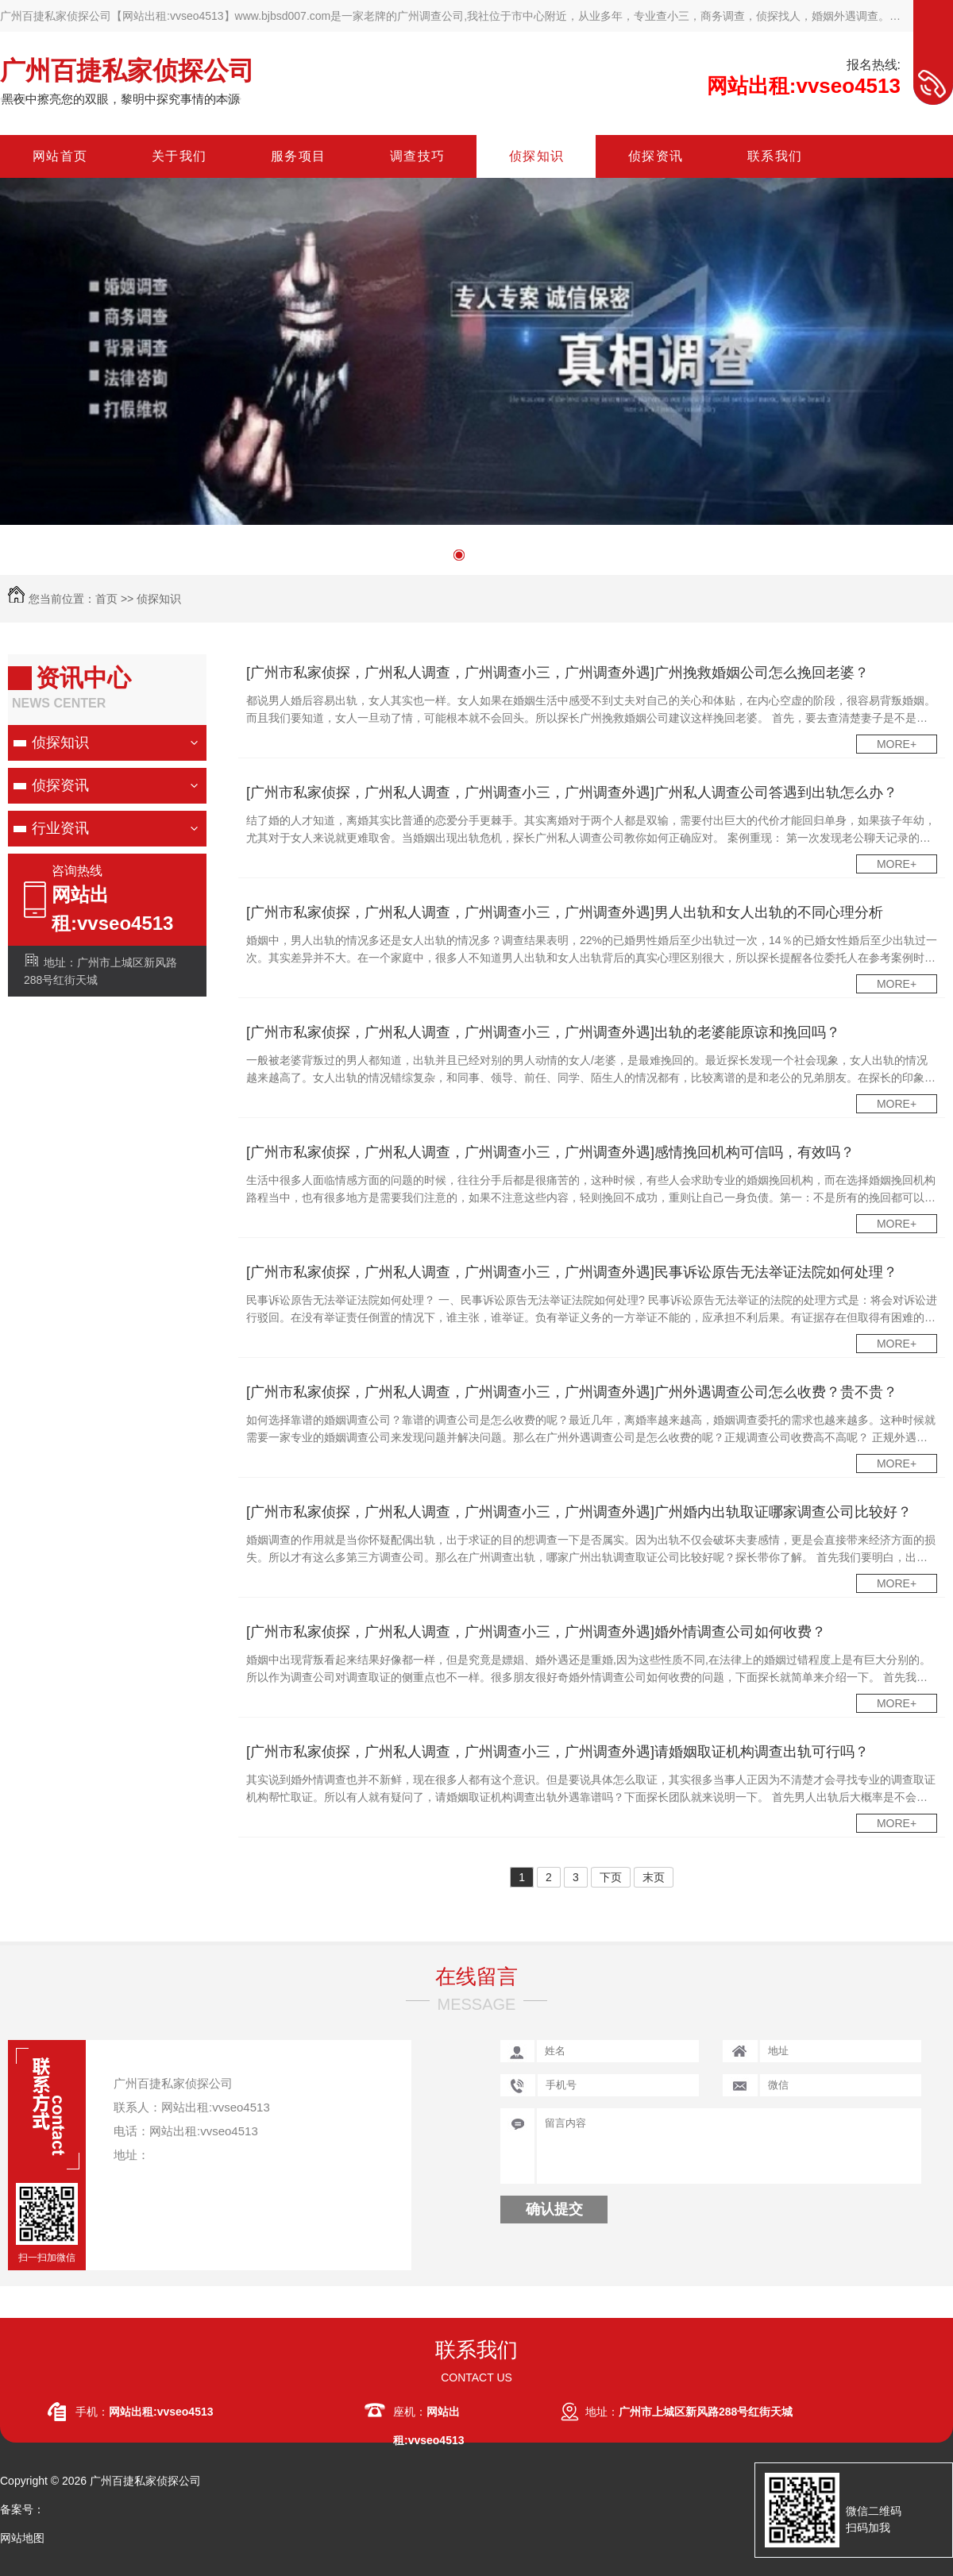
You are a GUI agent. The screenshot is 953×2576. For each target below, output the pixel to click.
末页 (653, 1877)
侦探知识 (159, 598)
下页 (611, 1877)
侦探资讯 (60, 785)
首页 (106, 598)
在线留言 (476, 1976)
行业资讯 (60, 828)
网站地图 (22, 2538)
